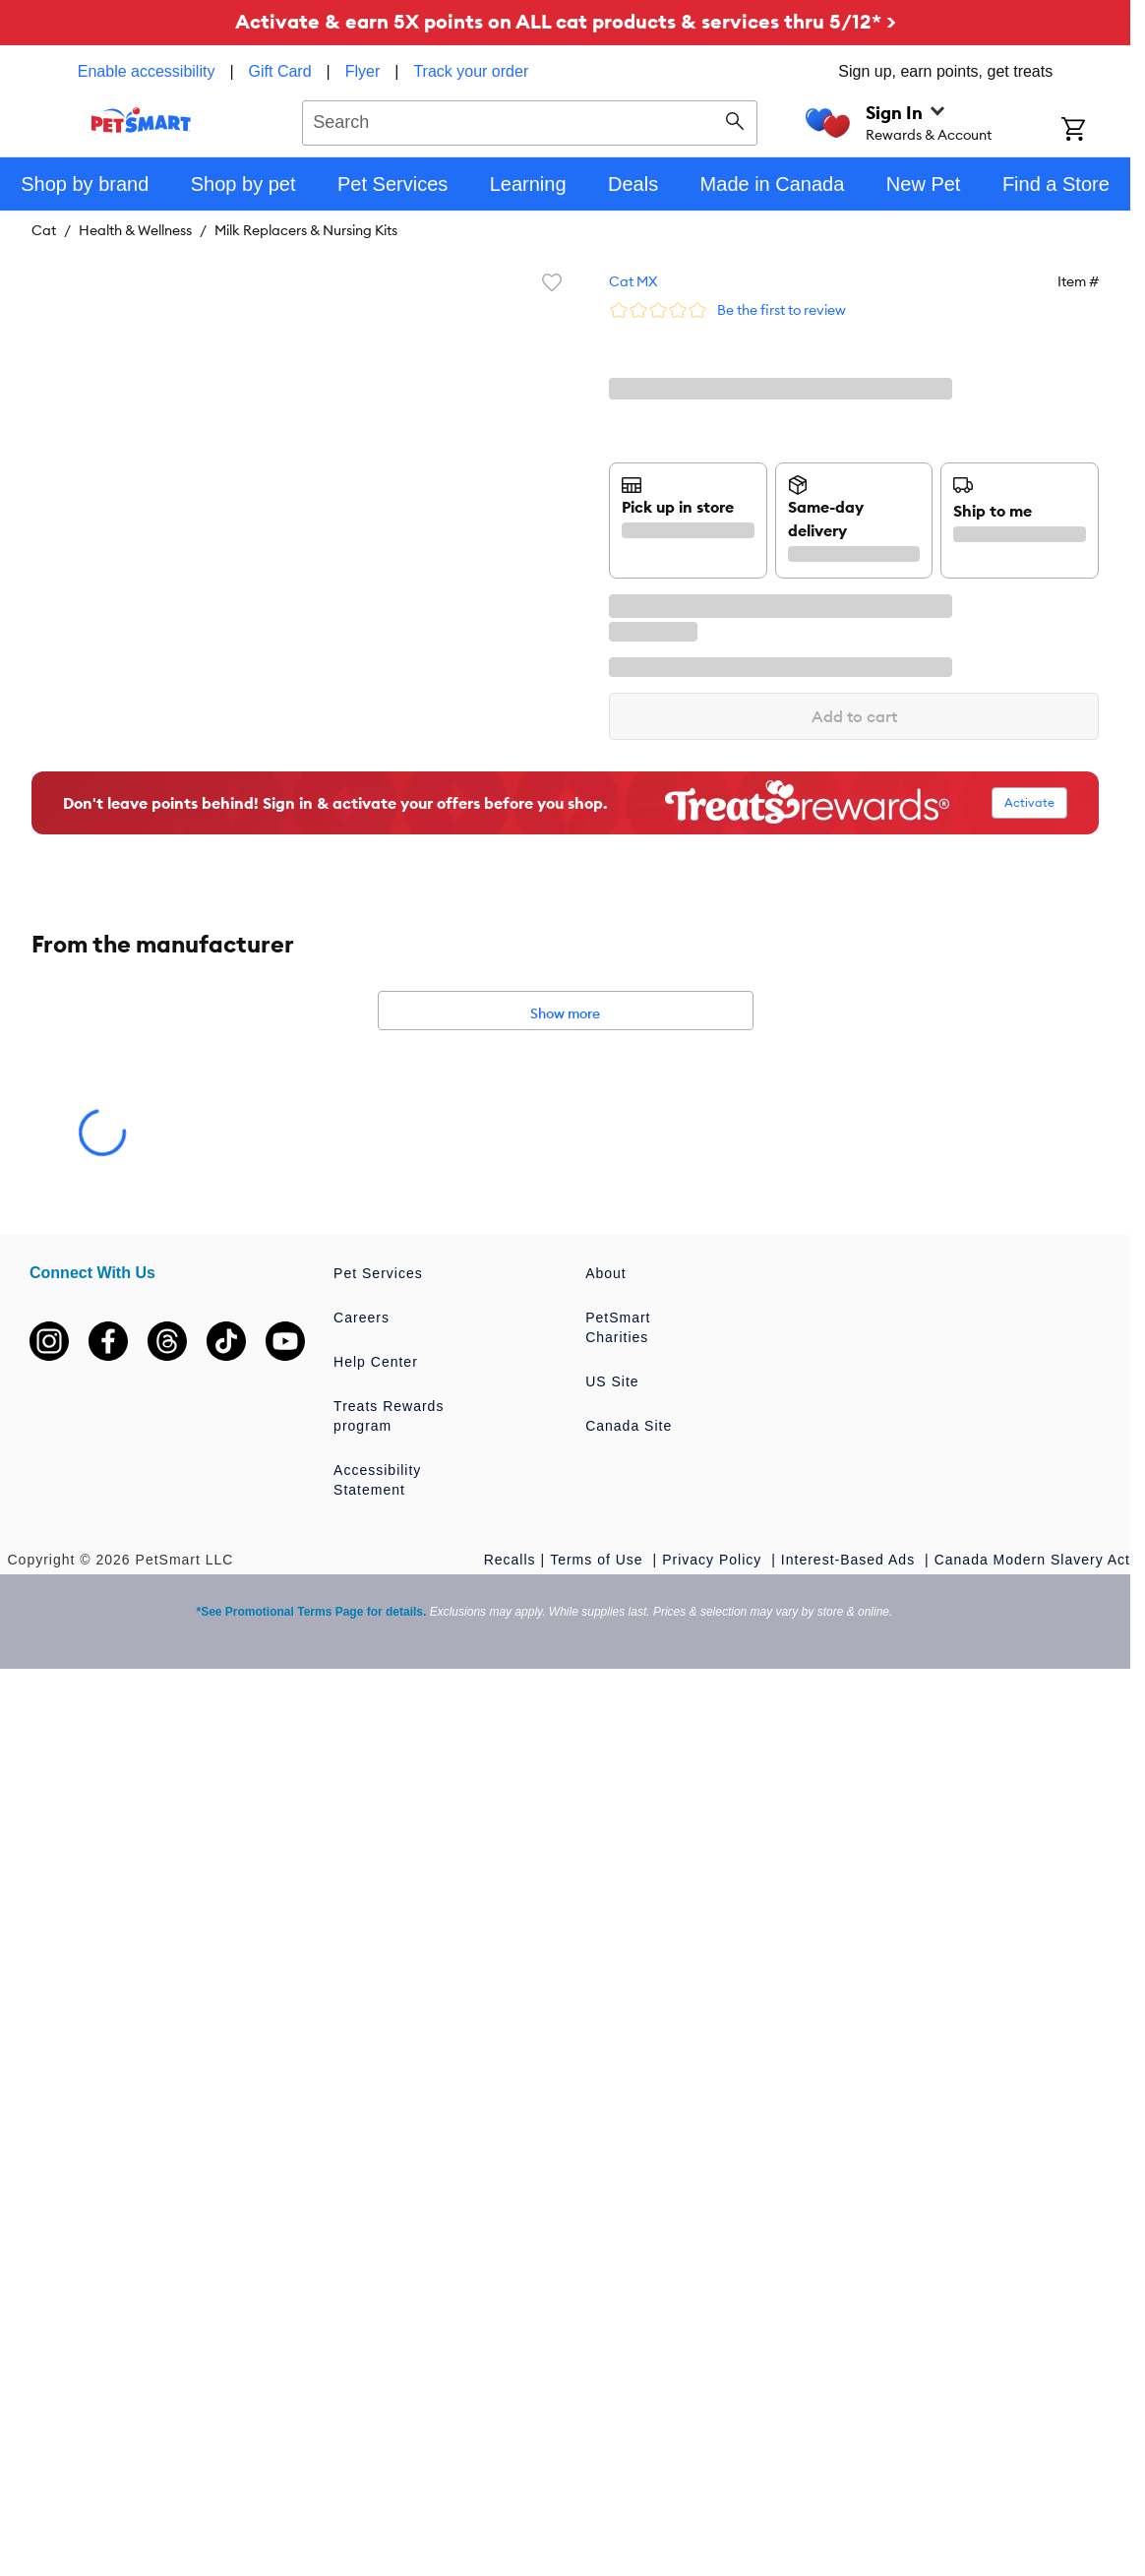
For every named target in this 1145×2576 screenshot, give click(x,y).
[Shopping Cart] (1095, 131)
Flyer (363, 71)
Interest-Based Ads (850, 1559)
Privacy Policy (714, 1559)
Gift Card (280, 71)
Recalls (510, 1559)
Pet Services (378, 1273)
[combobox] (529, 120)
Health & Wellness (135, 230)
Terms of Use (598, 1559)
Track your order (470, 71)
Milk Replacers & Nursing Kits (305, 230)
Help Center (375, 1362)
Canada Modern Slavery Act (1032, 1559)
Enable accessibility (146, 71)
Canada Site (628, 1426)
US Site (611, 1381)
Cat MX (633, 281)
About (606, 1273)
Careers (361, 1317)
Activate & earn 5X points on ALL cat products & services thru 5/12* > (565, 21)
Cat (43, 230)
